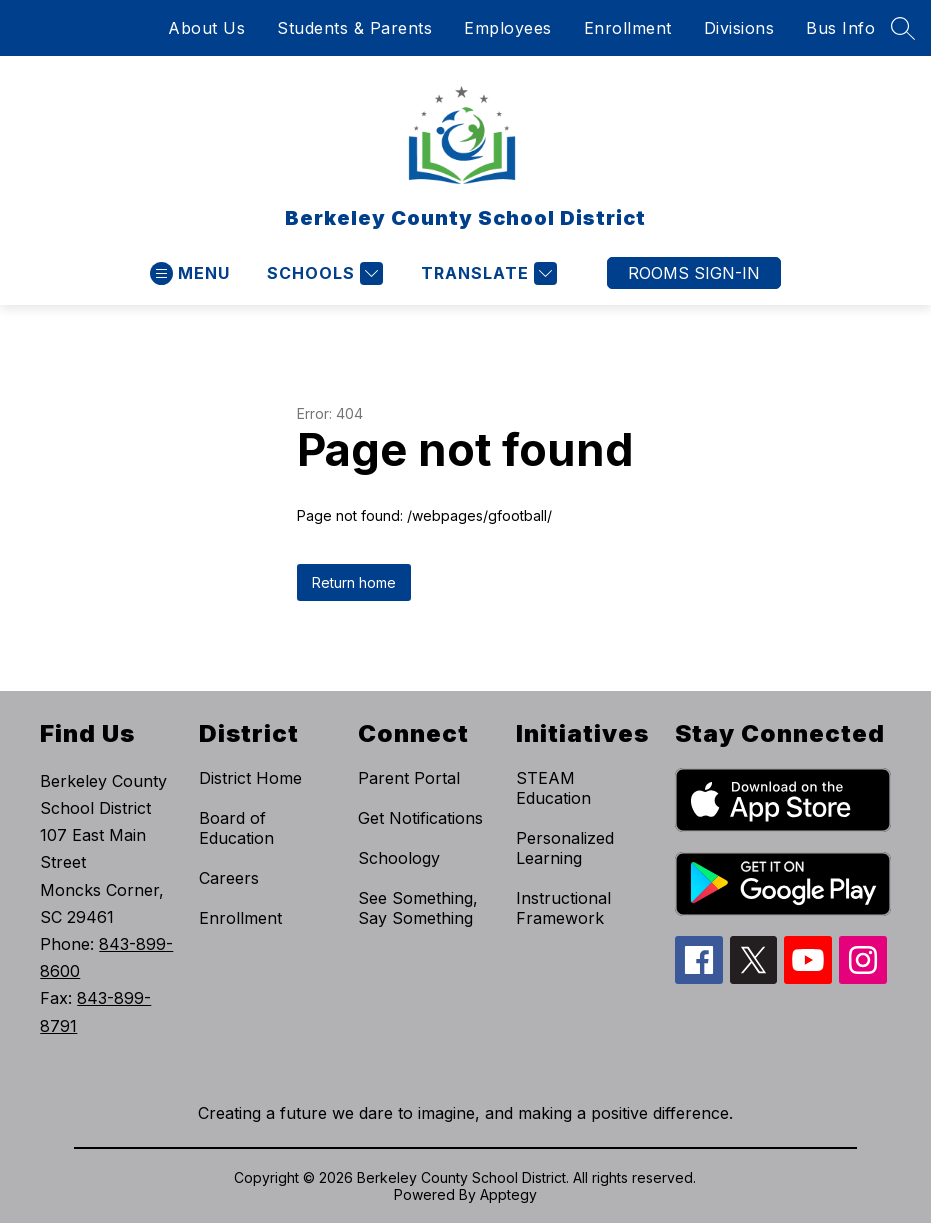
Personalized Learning (565, 848)
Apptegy (508, 1194)
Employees (508, 28)
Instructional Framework (563, 908)
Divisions (739, 28)
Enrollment (628, 28)
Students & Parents (354, 28)
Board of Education (236, 828)
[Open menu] (190, 273)
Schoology (399, 858)
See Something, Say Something (418, 908)
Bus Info (840, 28)
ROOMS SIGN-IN (694, 273)
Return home (354, 582)
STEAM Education (553, 788)
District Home (250, 778)
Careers (229, 878)
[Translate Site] (486, 273)
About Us (206, 28)
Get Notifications (420, 818)
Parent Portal (409, 778)
